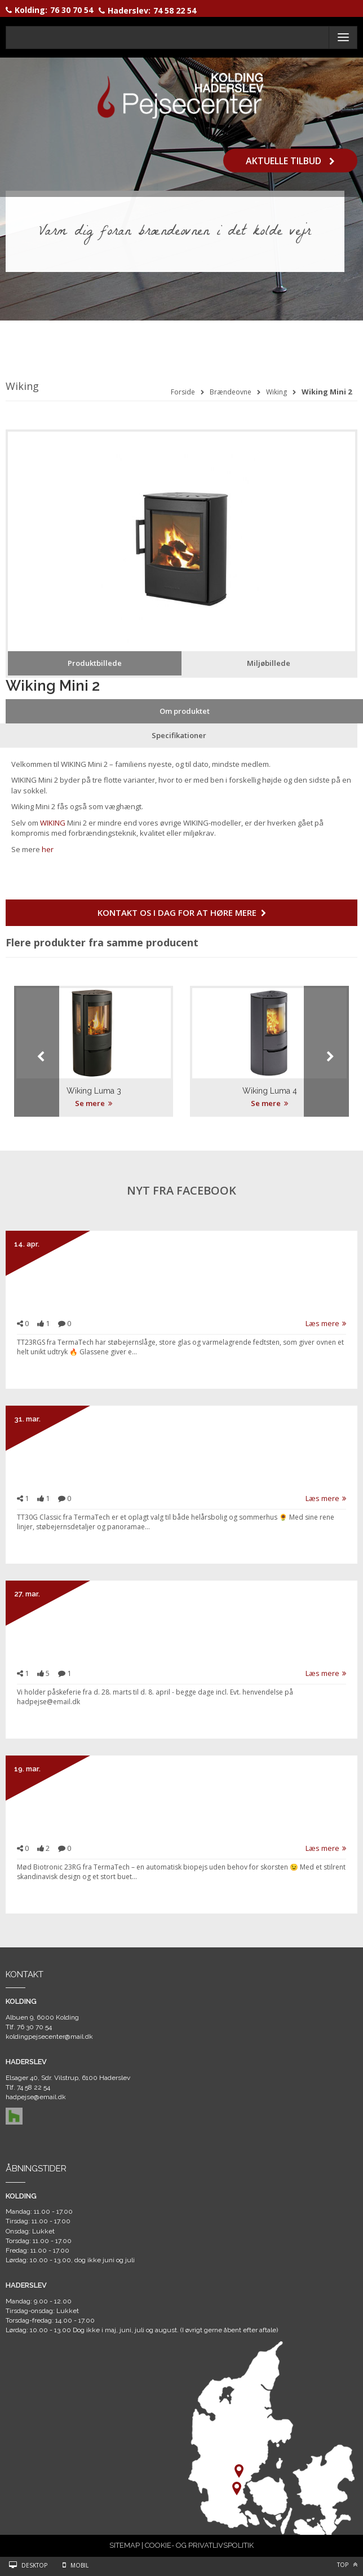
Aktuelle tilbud (290, 160)
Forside (183, 392)
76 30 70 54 (71, 10)
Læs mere (326, 1323)
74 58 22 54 (174, 10)
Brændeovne (230, 392)
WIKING (52, 823)
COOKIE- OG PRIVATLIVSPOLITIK (199, 2545)
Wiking (276, 392)
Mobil (79, 2565)
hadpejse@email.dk (36, 2097)
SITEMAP (124, 2545)
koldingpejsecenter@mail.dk (49, 2036)
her (48, 849)
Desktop (34, 2565)
